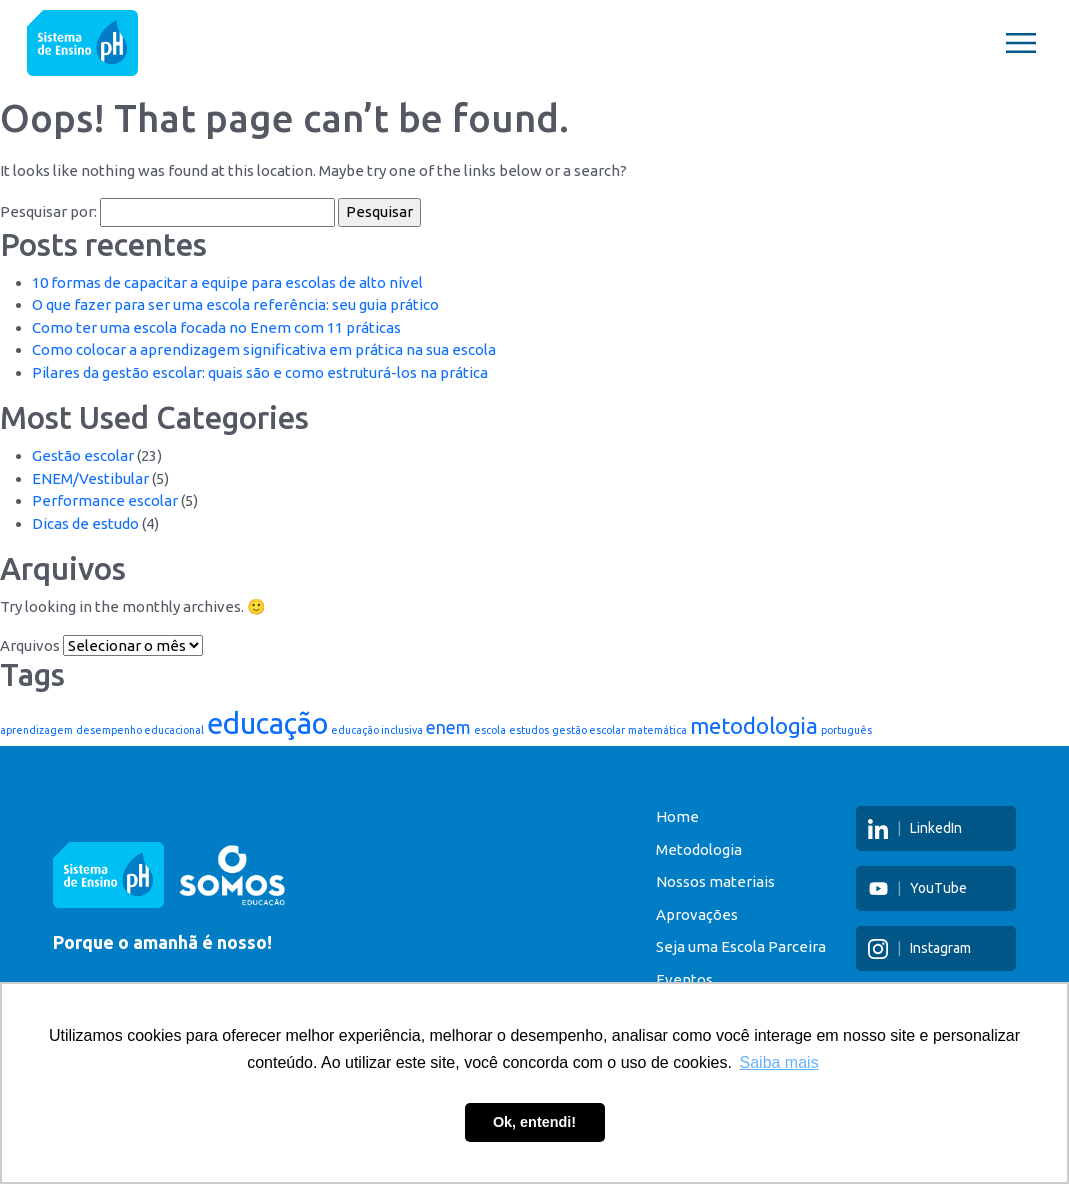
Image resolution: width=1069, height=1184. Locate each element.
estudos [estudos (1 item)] (529, 730)
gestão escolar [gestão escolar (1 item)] (588, 730)
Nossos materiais (695, 881)
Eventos (664, 979)
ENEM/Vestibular (90, 478)
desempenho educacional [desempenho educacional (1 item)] (140, 730)
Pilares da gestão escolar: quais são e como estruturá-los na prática (260, 372)
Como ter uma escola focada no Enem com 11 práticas (216, 327)
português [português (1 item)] (846, 730)
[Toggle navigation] (1021, 43)
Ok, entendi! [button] (534, 1122)
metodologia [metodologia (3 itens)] (754, 725)
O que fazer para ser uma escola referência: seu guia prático (235, 304)
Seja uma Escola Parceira (721, 946)
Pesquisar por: (48, 211)
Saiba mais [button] (779, 1062)
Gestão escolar (83, 455)
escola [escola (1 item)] (490, 730)
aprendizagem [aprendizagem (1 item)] (36, 730)
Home (657, 816)
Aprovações (677, 914)
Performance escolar (105, 500)
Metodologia (679, 849)
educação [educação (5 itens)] (267, 723)
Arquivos (30, 645)
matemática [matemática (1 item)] (657, 730)
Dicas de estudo (85, 523)
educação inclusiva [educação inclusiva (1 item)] (377, 730)
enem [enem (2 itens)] (448, 727)
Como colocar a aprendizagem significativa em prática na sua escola (264, 349)
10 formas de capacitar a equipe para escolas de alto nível (227, 282)
